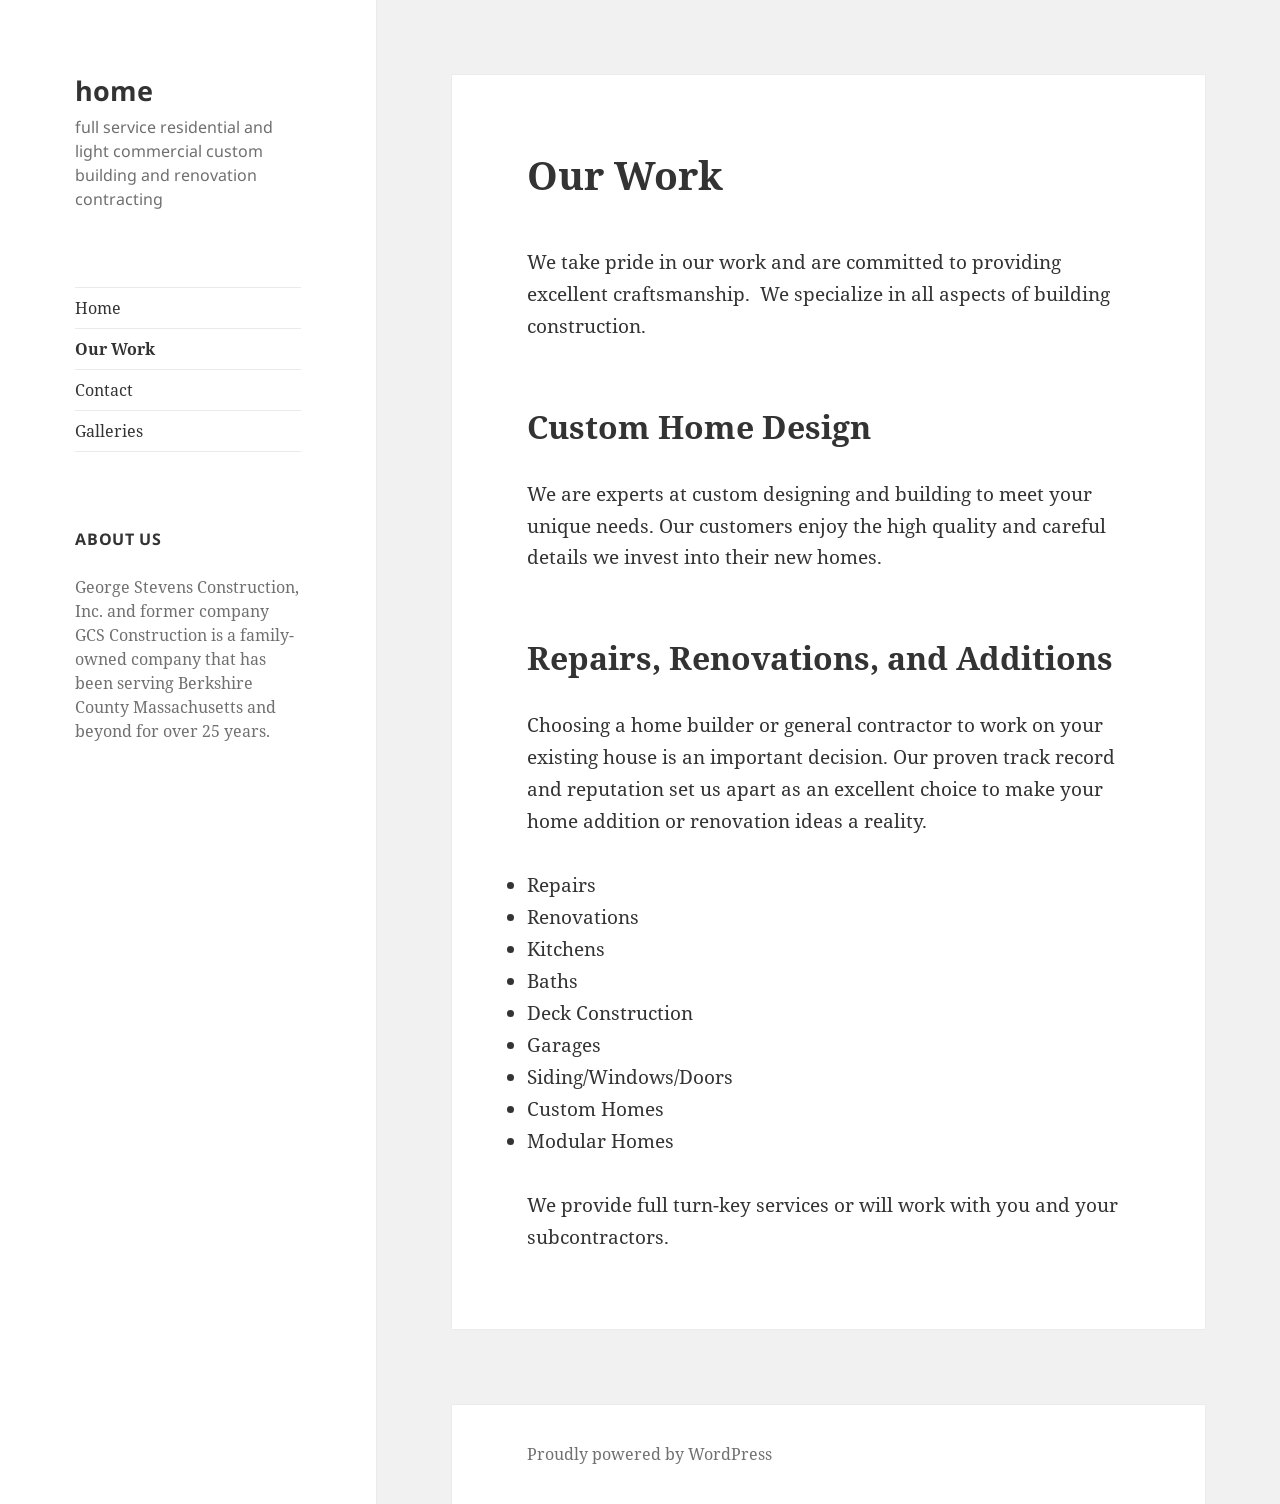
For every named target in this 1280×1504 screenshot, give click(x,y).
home (114, 90)
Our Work (115, 349)
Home (98, 308)
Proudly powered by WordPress (649, 1454)
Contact (104, 390)
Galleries (109, 431)
